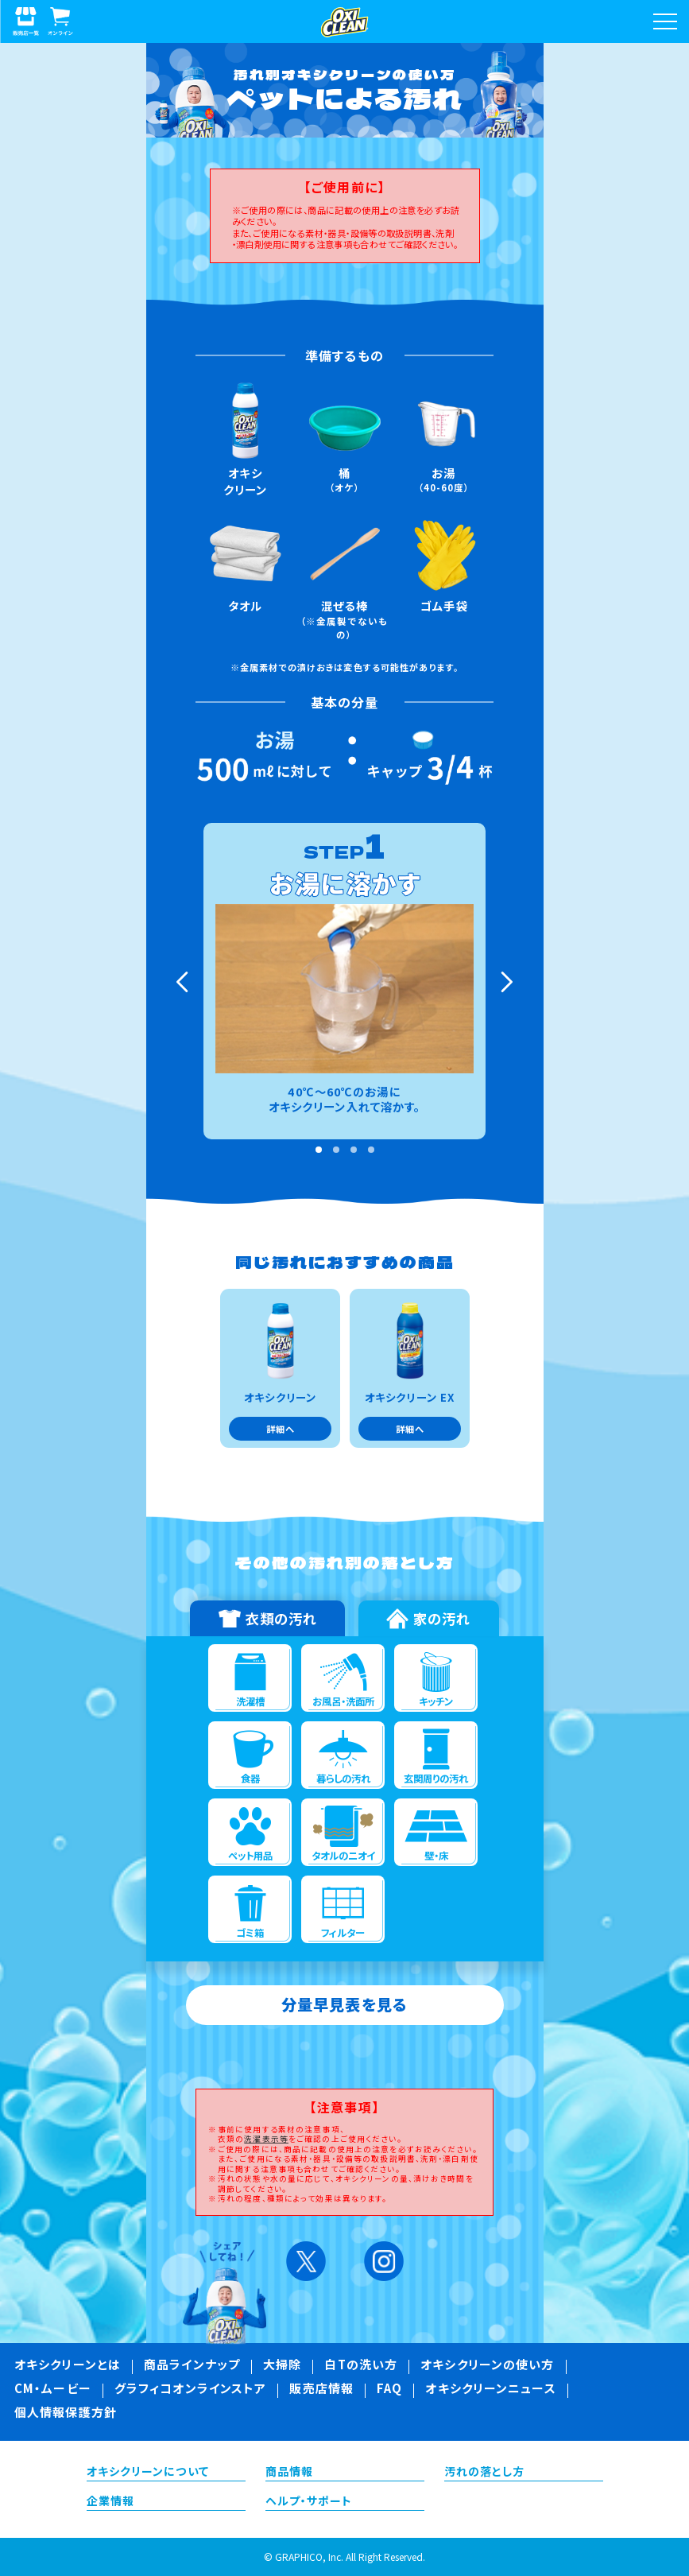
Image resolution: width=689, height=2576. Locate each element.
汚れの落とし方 (484, 2472)
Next (505, 982)
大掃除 (282, 2366)
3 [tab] (353, 1149)
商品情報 (289, 2472)
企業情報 (110, 2502)
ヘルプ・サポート (309, 2502)
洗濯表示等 (266, 2138)
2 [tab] (336, 1149)
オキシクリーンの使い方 (487, 2366)
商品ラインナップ (192, 2366)
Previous (184, 982)
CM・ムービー (52, 2390)
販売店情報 (321, 2390)
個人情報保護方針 (65, 2413)
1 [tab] (318, 1149)
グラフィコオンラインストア (190, 2390)
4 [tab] (371, 1149)
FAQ (389, 2390)
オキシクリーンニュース (490, 2390)
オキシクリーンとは (67, 2366)
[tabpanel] (344, 981)
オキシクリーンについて (148, 2472)
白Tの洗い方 (360, 2366)
